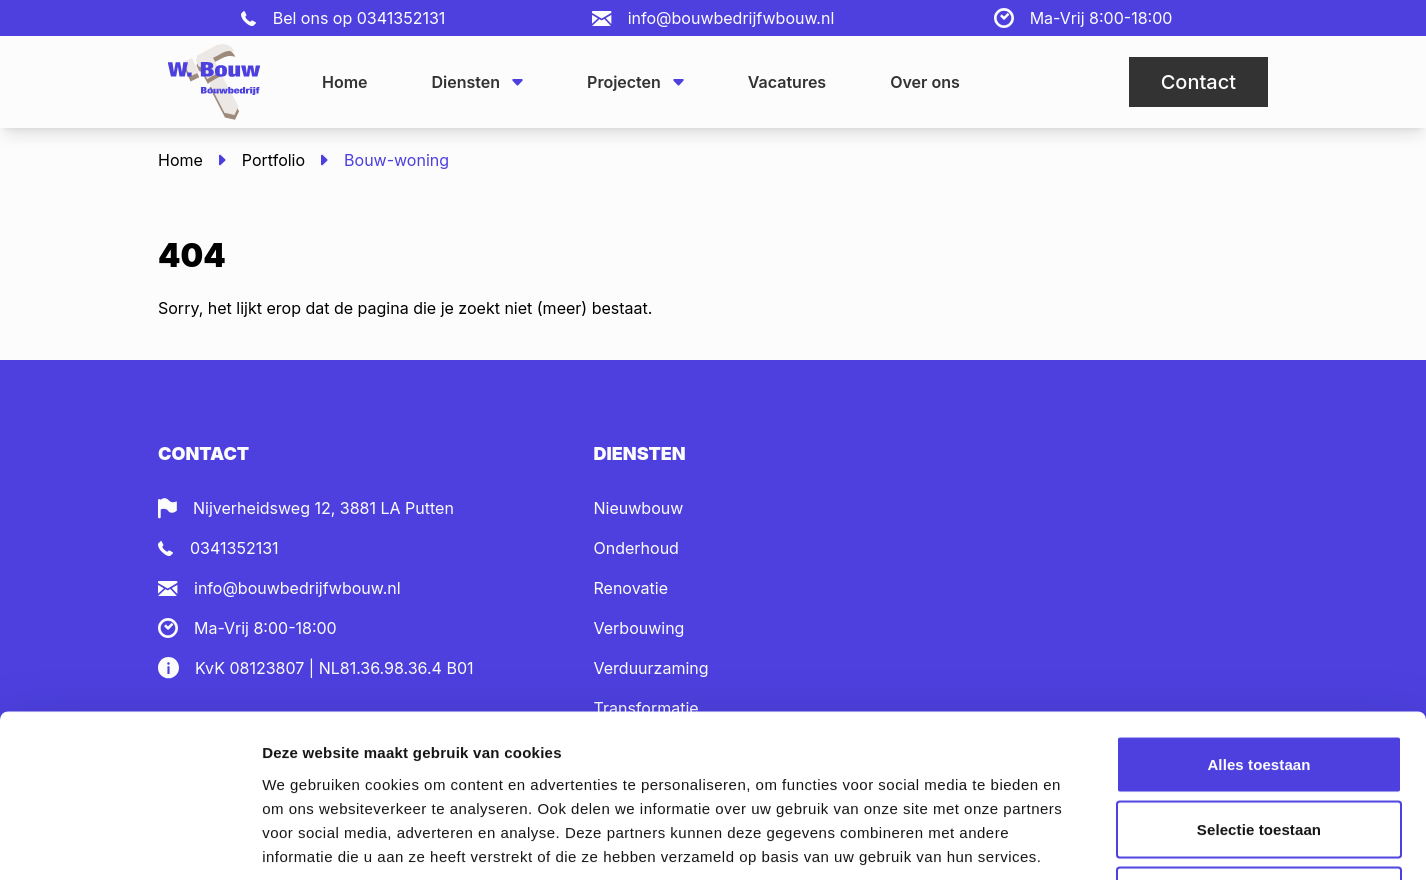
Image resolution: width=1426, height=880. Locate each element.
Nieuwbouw (639, 508)
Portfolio (273, 160)
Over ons (925, 82)
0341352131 (401, 18)
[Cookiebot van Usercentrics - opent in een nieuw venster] (129, 841)
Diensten (478, 82)
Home (345, 82)
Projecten (635, 82)
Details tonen (1080, 840)
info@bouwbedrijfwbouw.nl (731, 18)
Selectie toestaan (1259, 683)
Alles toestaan (1258, 617)
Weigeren (1259, 748)
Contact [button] (1198, 82)
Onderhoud (636, 548)
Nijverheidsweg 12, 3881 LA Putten (323, 508)
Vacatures (787, 82)
